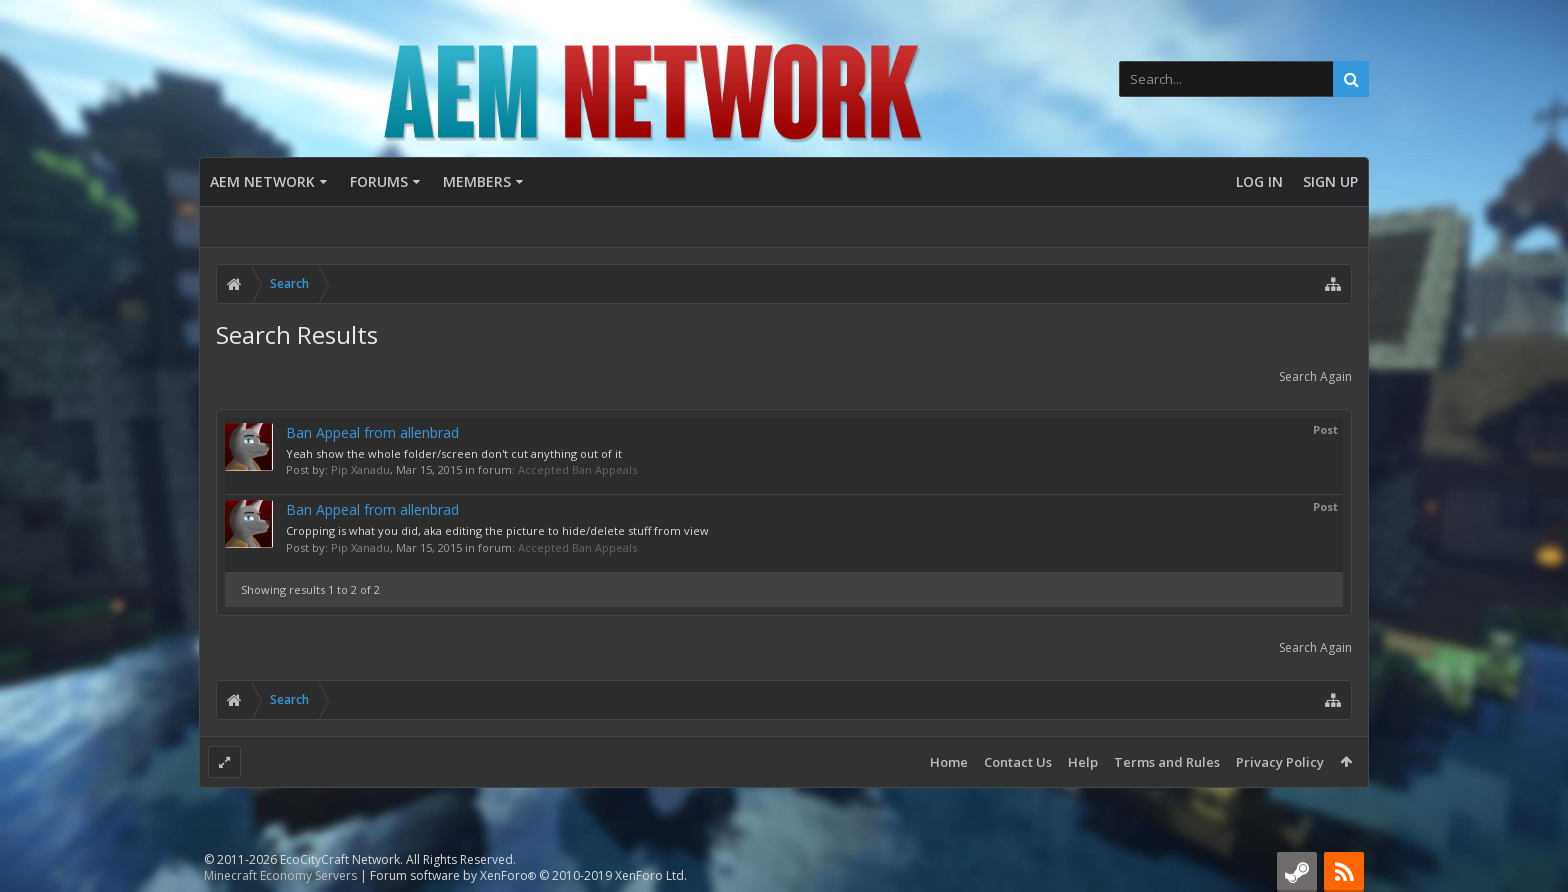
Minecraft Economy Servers (280, 875)
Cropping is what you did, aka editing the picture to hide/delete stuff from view (497, 530)
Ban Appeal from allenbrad (372, 432)
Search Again (1315, 376)
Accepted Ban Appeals (577, 469)
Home (949, 762)
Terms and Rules (1167, 762)
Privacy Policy (1280, 762)
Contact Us (1018, 762)
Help (1083, 762)
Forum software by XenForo (528, 875)
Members (477, 181)
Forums (379, 181)
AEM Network (262, 181)
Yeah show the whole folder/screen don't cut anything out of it (454, 453)
